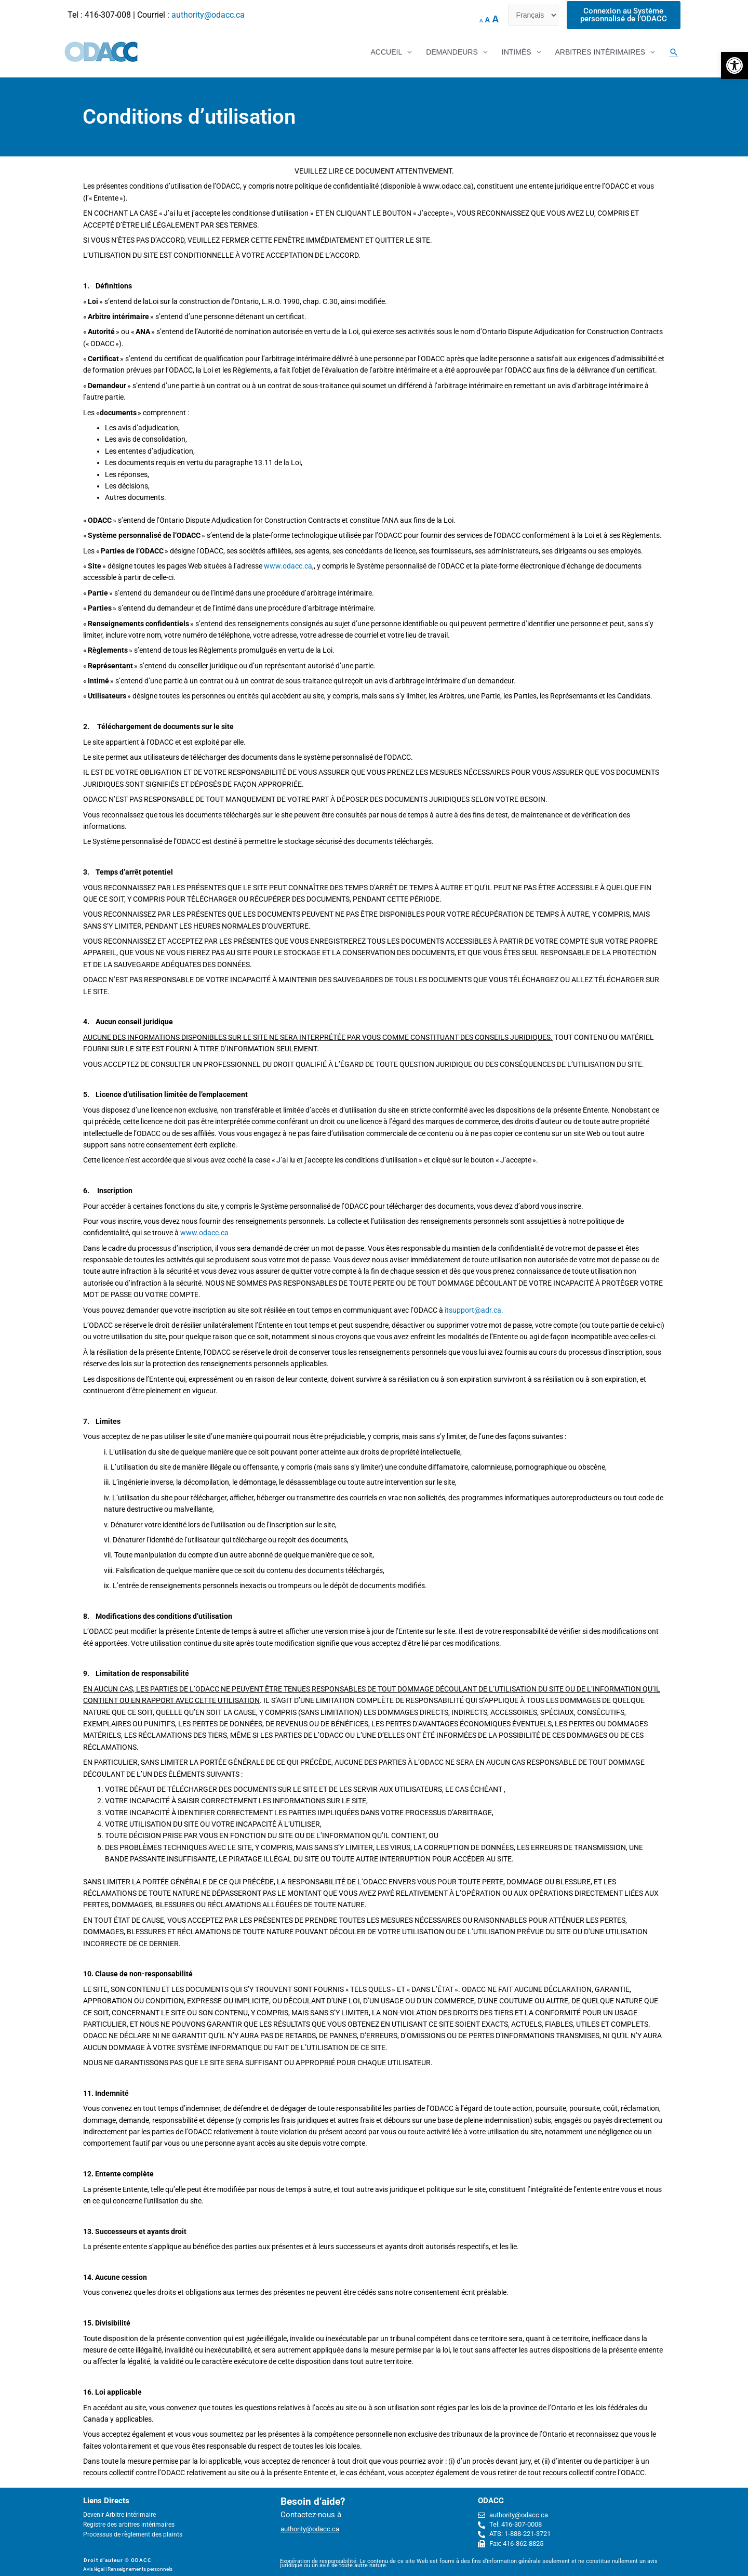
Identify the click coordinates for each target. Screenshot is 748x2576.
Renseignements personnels (140, 2569)
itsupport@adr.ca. (474, 1310)
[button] (734, 65)
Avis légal (93, 2569)
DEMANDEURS (452, 52)
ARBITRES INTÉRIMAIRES (600, 52)
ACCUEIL (386, 52)
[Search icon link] (673, 52)
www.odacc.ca (288, 566)
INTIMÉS (516, 52)
